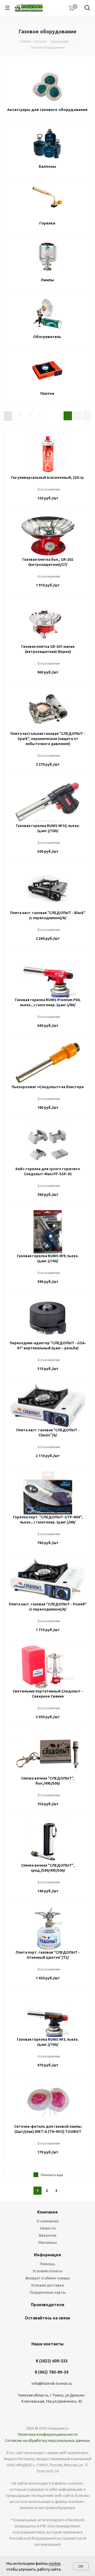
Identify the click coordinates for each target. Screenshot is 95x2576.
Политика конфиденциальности (48, 2434)
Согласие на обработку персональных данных (47, 2440)
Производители (47, 2304)
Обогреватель (47, 336)
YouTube (53, 2330)
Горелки (47, 223)
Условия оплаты (47, 2271)
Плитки (47, 393)
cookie (54, 2563)
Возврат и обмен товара (47, 2278)
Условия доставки (47, 2285)
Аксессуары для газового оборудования (47, 109)
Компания (47, 2212)
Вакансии (47, 2235)
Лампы (47, 280)
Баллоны (47, 166)
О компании (48, 2221)
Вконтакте (40, 2330)
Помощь (47, 2264)
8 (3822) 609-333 (52, 2361)
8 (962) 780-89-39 (51, 2372)
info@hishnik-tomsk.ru (51, 2383)
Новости (47, 2228)
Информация (47, 2254)
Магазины (48, 2242)
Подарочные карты (48, 2292)
